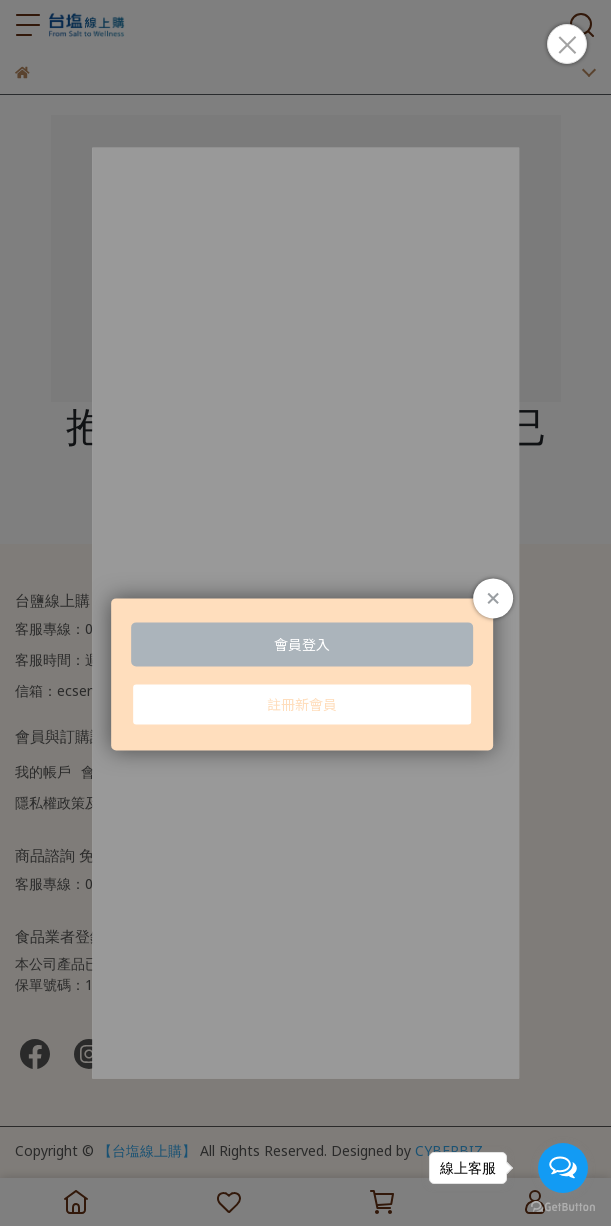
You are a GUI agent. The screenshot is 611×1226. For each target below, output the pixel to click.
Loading (306, 625)
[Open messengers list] (563, 1168)
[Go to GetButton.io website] (563, 1206)
